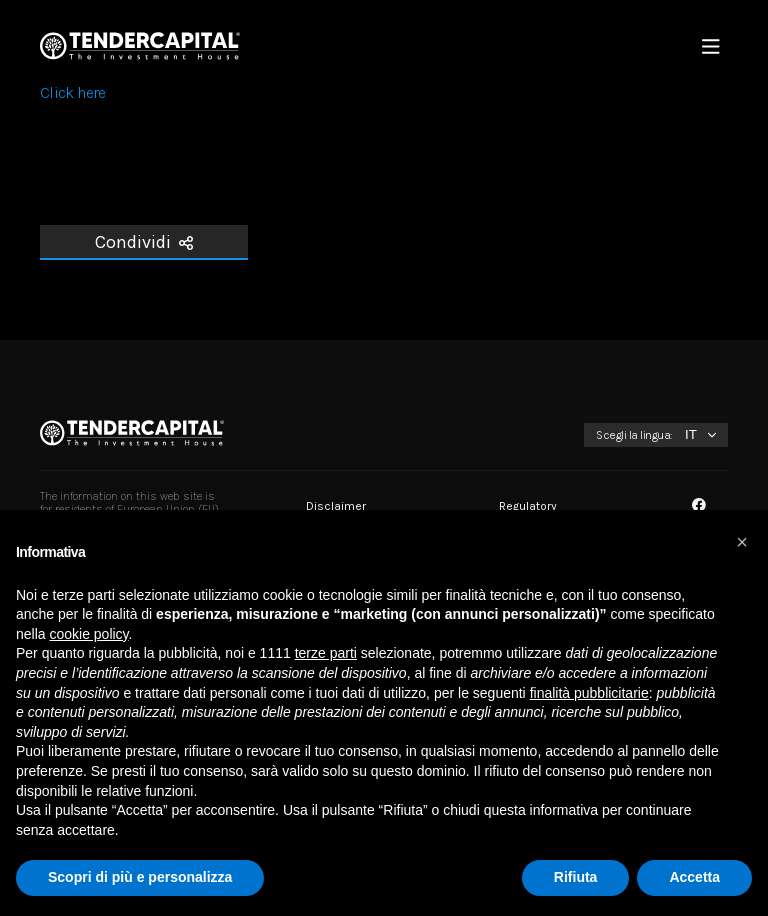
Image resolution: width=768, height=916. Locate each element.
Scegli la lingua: (634, 435)
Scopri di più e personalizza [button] (140, 877)
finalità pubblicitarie (589, 693)
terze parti (326, 653)
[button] (742, 542)
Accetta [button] (694, 877)
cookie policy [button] (88, 634)
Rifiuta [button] (576, 877)
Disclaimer (336, 506)
